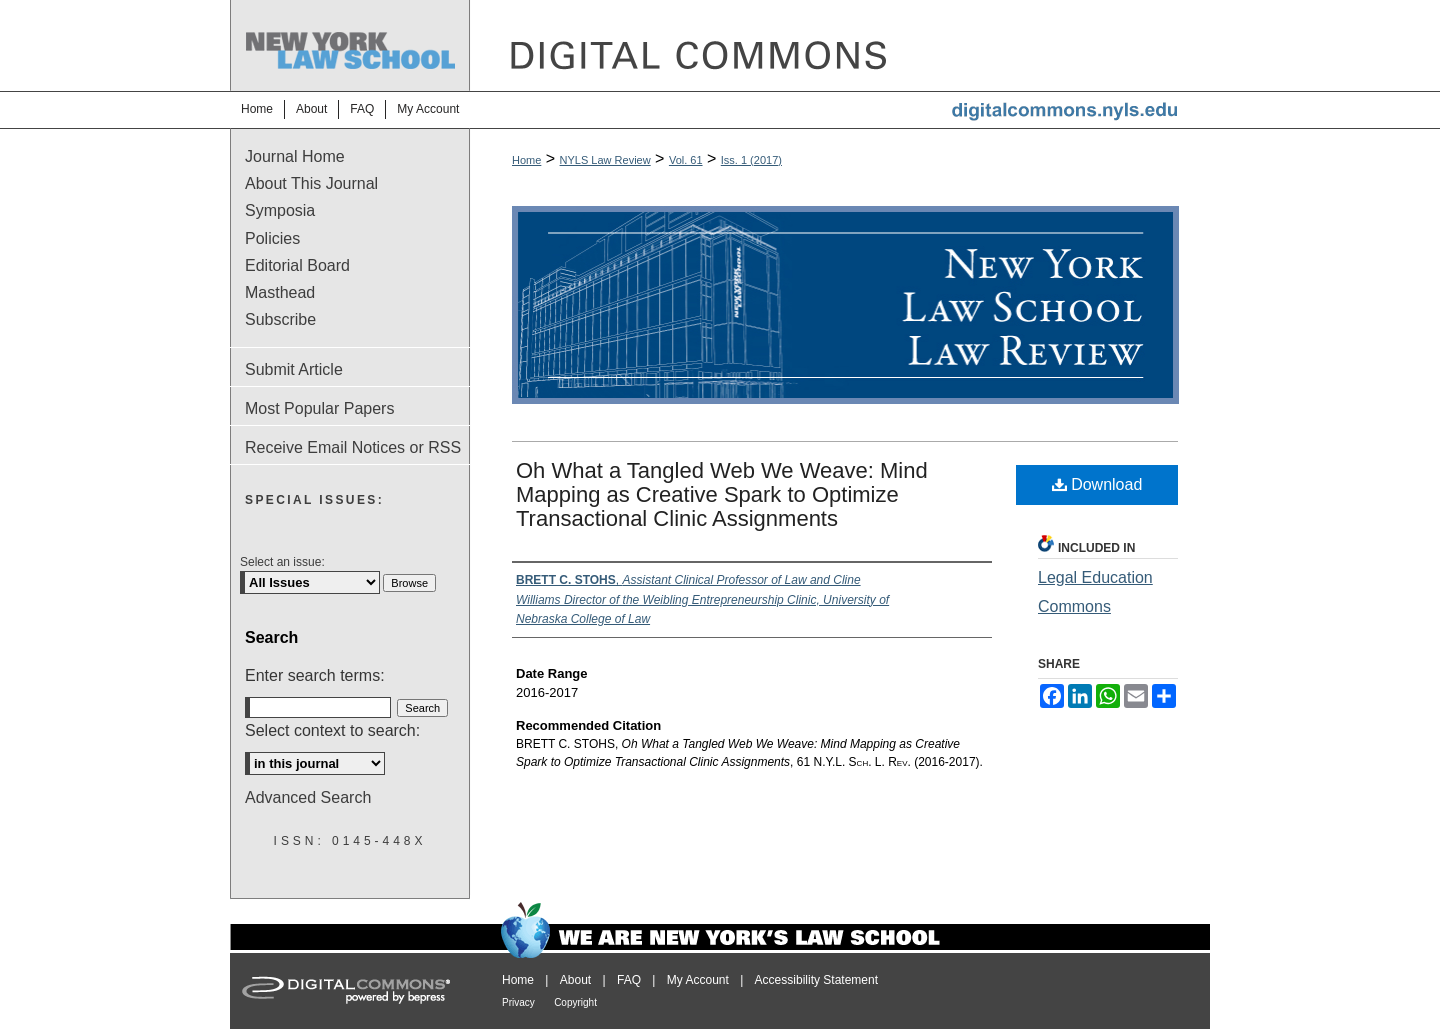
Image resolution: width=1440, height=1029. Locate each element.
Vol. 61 (686, 160)
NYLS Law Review (605, 160)
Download (1097, 484)
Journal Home (295, 156)
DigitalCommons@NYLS (840, 45)
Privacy (518, 1002)
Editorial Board (297, 265)
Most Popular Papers (319, 408)
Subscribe (280, 319)
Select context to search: (332, 730)
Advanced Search (308, 797)
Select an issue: (282, 562)
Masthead (280, 292)
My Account (698, 980)
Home (526, 160)
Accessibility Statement (816, 980)
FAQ (629, 980)
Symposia (280, 210)
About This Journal (311, 183)
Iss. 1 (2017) (751, 160)
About (575, 980)
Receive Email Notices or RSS (353, 447)
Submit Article (294, 369)
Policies (272, 238)
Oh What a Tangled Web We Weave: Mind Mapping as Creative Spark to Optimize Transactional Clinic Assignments (722, 494)
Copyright (575, 1002)
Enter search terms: (315, 675)
